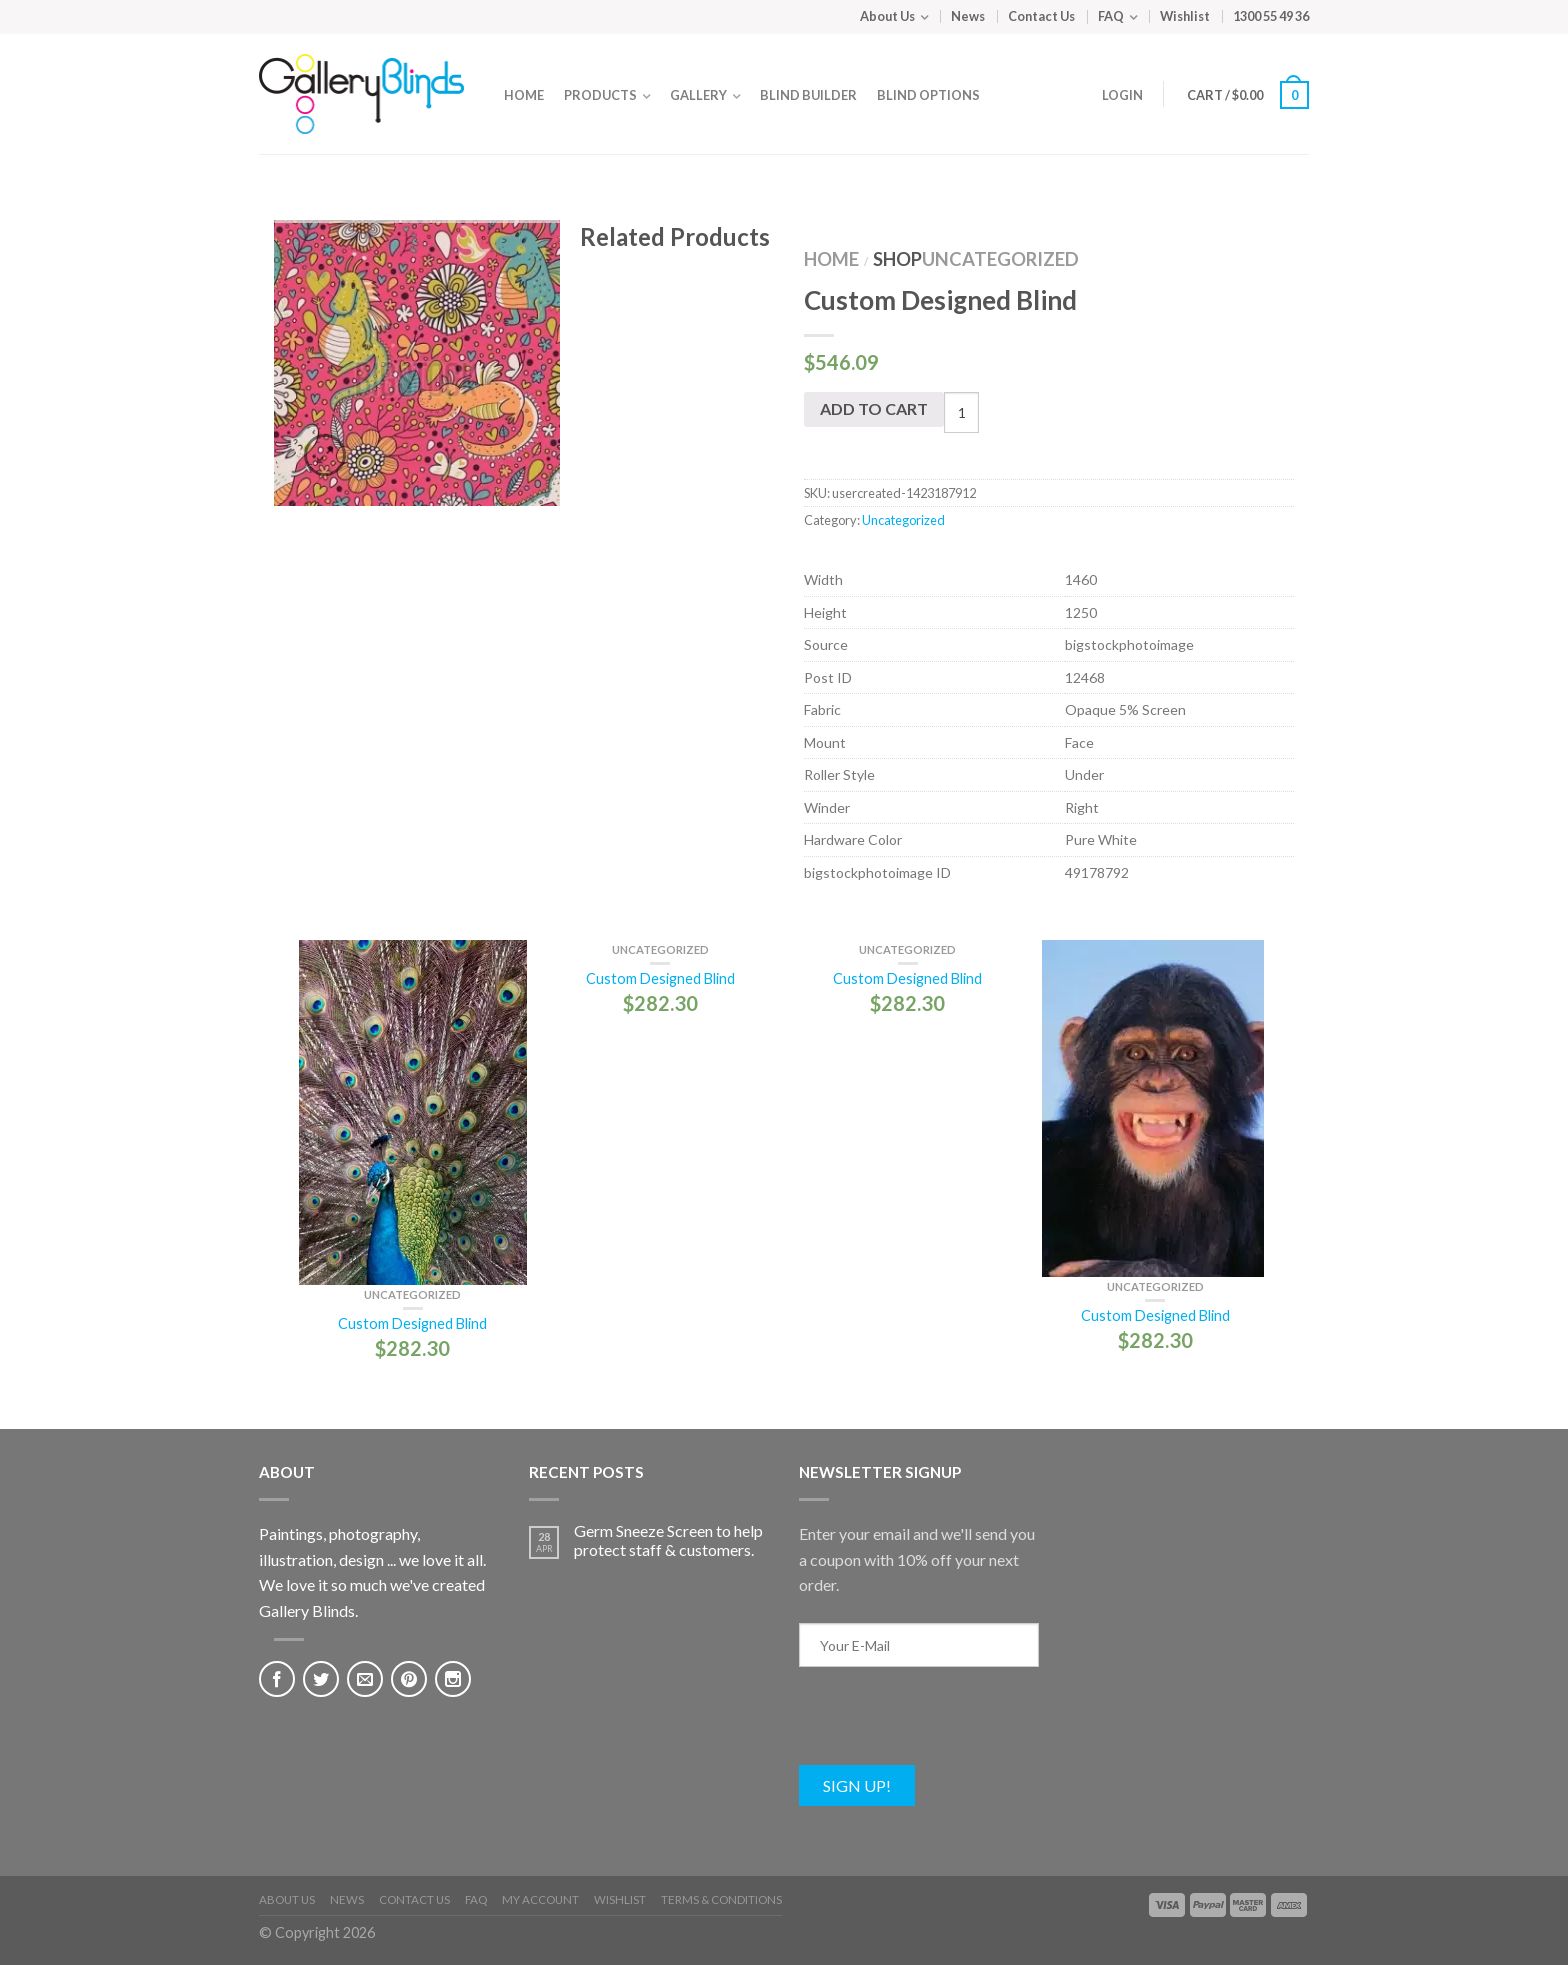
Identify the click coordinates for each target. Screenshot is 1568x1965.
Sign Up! (857, 1785)
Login (1122, 95)
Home (524, 95)
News (968, 16)
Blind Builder (808, 95)
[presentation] (951, 1726)
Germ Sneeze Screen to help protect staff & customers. (668, 1540)
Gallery (698, 95)
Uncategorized (1000, 259)
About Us (887, 16)
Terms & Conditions (721, 1899)
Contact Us (1041, 16)
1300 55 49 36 (1271, 16)
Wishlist (1185, 16)
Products (600, 95)
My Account (540, 1899)
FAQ (1111, 16)
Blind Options (928, 95)
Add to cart (874, 408)
